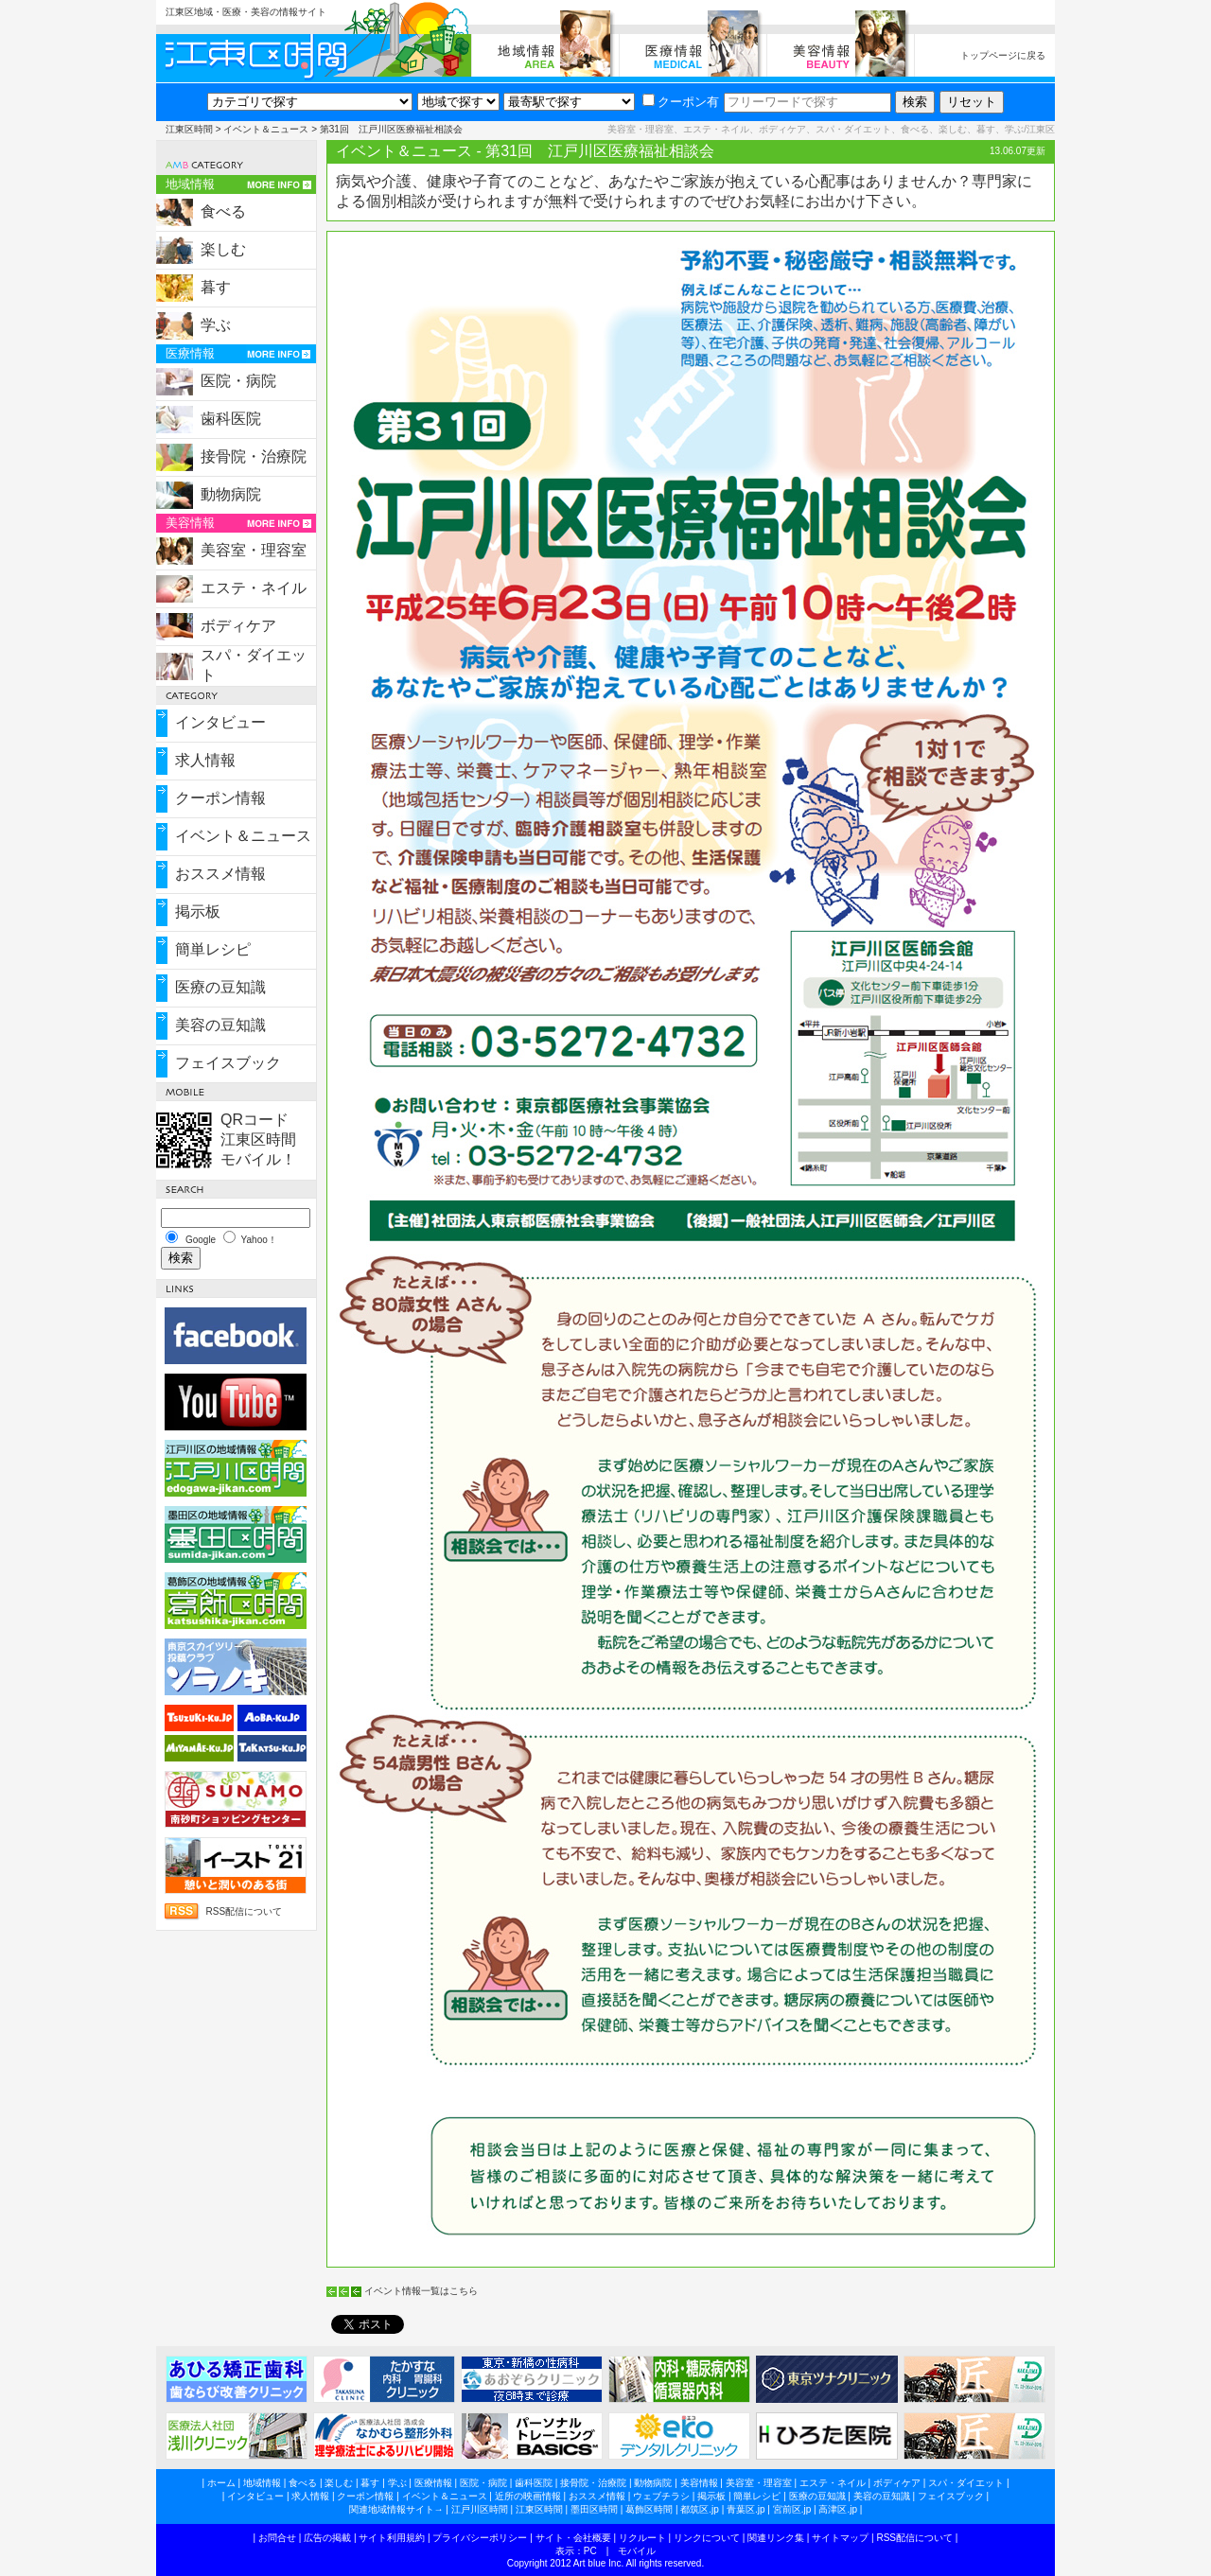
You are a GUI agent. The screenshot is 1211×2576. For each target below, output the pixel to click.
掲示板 (197, 911)
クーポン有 (680, 102)
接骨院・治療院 (254, 456)
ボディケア (238, 626)
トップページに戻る (1002, 55)
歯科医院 (231, 419)
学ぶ (216, 325)
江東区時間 (189, 129)
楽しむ (223, 249)
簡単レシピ (213, 949)
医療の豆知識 (220, 987)
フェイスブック (228, 1063)
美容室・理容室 (254, 550)
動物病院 (231, 494)
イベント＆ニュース (265, 129)
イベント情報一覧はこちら (421, 2291)
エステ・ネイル (254, 588)
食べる (223, 211)
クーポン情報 (220, 798)
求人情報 (205, 760)
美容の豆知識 (220, 1025)
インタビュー (220, 722)
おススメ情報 (220, 874)
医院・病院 (238, 381)
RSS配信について (243, 1911)
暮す (216, 287)
